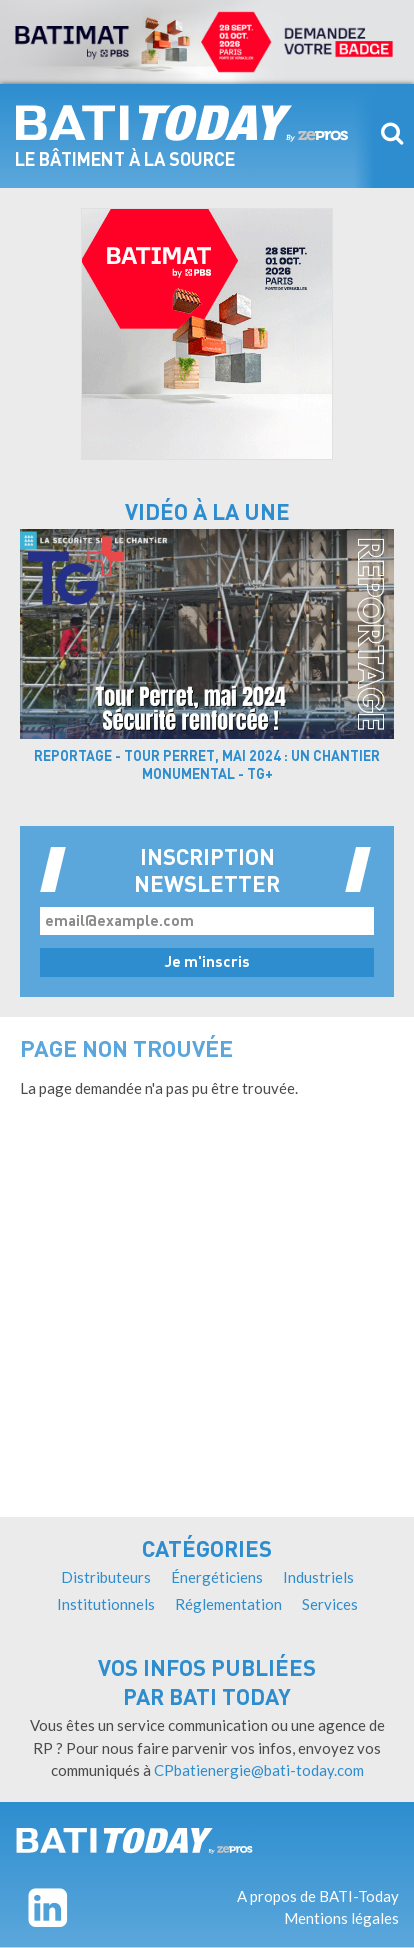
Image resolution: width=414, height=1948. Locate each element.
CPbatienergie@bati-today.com (259, 1770)
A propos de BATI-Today (318, 1896)
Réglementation (228, 1604)
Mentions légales (341, 1918)
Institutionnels (106, 1604)
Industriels (318, 1577)
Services (330, 1604)
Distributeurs (106, 1577)
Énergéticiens (217, 1577)
